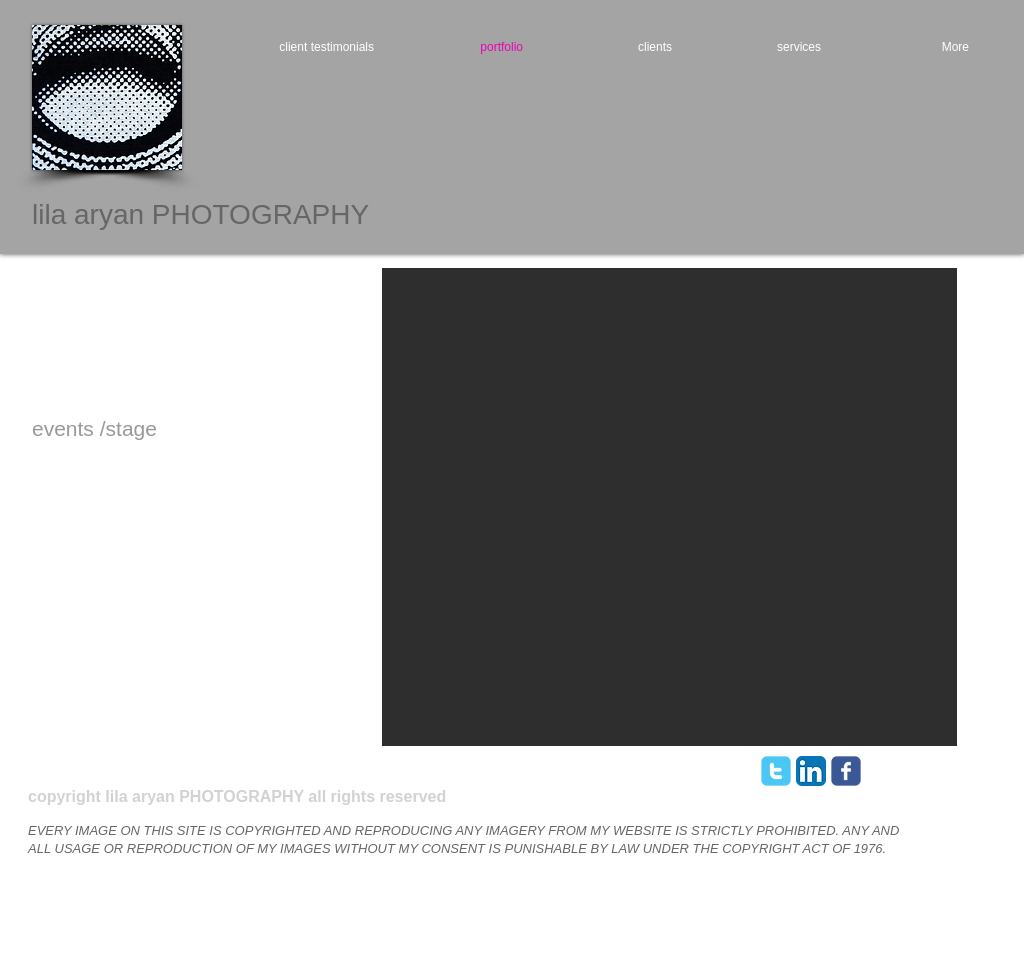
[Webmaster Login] (879, 776)
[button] (669, 507)
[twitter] (776, 771)
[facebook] (846, 771)
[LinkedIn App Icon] (811, 771)
